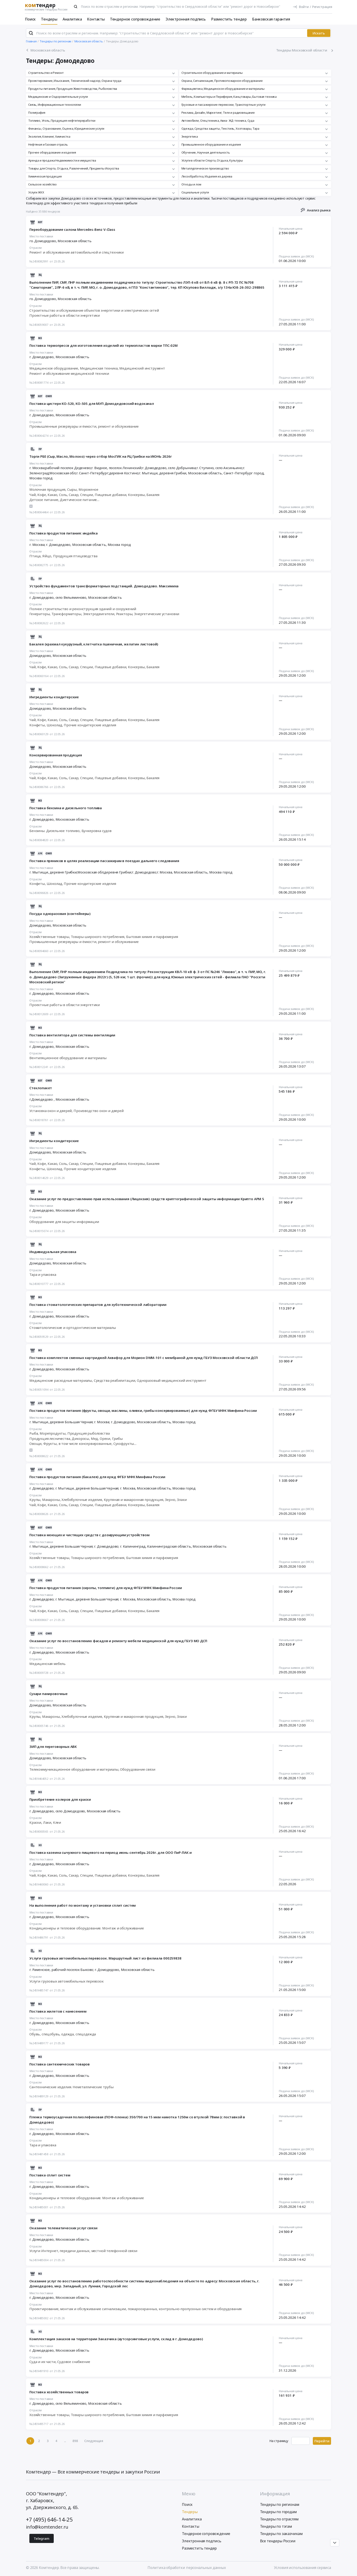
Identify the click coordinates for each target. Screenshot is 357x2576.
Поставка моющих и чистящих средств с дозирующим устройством (89, 1535)
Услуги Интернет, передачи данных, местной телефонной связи (83, 2250)
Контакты (96, 19)
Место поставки (41, 236)
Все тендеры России (278, 2540)
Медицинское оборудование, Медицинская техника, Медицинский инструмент (97, 368)
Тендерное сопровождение (135, 19)
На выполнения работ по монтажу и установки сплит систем (82, 1905)
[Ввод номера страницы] (300, 2441)
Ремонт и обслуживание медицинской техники (69, 373)
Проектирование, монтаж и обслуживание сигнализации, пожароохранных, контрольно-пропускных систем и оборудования (135, 2308)
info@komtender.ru (47, 2527)
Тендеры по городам (278, 2511)
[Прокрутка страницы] (334, 2542)
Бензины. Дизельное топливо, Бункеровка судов (70, 830)
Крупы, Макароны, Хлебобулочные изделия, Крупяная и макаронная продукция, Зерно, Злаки (107, 1499)
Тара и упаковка (42, 1274)
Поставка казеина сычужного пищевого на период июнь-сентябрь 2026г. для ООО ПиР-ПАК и (110, 1852)
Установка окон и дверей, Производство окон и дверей (76, 1110)
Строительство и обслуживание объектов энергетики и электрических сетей (94, 310)
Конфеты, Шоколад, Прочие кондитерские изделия (72, 725)
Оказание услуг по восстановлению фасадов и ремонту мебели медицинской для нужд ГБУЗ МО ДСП (118, 1641)
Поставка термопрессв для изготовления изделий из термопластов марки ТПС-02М (103, 345)
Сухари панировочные (48, 1693)
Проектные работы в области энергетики (64, 315)
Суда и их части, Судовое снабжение (59, 2361)
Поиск (30, 19)
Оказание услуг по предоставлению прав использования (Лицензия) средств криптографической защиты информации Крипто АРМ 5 (146, 1199)
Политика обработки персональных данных (187, 2567)
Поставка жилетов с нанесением (57, 2011)
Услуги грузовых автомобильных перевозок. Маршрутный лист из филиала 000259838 (105, 1958)
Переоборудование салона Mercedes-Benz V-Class (72, 229)
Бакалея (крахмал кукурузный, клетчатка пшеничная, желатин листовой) (93, 644)
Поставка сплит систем (49, 2175)
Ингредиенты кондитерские (54, 697)
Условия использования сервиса (302, 2567)
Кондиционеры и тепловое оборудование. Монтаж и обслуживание (86, 1928)
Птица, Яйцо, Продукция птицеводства (63, 556)
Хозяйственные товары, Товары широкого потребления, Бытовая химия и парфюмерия (103, 936)
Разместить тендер (229, 19)
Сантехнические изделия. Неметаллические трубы (71, 2087)
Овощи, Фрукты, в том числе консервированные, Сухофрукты (81, 1443)
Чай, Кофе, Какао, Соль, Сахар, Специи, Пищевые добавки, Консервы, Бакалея (94, 494)
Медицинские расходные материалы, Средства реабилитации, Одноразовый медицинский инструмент (118, 1380)
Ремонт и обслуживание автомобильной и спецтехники (76, 252)
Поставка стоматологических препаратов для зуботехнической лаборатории (97, 1304)
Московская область (74, 241)
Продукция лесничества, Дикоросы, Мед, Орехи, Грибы (76, 1438)
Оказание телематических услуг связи (63, 2228)
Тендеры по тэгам (276, 2526)
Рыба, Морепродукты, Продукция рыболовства (69, 1433)
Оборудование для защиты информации (64, 1221)
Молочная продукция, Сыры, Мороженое (63, 489)
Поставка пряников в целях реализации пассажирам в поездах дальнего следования (104, 860)
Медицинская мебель (47, 1663)
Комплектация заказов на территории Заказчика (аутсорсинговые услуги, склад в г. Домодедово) (116, 2339)
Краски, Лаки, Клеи (45, 1822)
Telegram (41, 2538)
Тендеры (49, 19)
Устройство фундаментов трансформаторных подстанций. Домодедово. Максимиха (103, 586)
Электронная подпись (186, 19)
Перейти (321, 2441)
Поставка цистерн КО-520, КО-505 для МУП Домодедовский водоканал (91, 403)
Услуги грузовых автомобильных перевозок (66, 1981)
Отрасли (35, 248)
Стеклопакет (40, 1088)
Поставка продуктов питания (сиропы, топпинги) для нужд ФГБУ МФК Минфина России (105, 1587)
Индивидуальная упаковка (52, 1251)
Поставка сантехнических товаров (59, 2064)
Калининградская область (169, 1546)
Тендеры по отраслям (279, 2519)
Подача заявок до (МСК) (296, 256)
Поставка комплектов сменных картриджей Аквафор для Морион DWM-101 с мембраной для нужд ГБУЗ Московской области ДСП (143, 1357)
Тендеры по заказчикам (281, 2533)
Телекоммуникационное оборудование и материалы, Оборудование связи (92, 1769)
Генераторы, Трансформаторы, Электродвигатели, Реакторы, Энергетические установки (104, 613)
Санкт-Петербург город (244, 473)
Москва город (41, 478)
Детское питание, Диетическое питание (63, 499)
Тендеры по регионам (279, 2504)
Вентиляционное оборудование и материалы (68, 1058)
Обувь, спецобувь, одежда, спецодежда (62, 2034)
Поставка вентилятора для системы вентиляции (72, 1035)
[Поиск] (76, 6)
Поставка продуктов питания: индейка (63, 533)
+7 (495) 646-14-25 (49, 2519)
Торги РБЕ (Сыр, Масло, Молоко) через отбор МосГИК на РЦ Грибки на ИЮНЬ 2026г (100, 456)
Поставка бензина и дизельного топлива (65, 808)
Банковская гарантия (271, 19)
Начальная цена (290, 229)
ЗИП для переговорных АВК (53, 1746)
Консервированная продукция (55, 755)
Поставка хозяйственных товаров (59, 2392)
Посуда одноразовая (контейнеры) (60, 913)
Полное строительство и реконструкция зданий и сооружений (82, 608)
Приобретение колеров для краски (60, 1799)
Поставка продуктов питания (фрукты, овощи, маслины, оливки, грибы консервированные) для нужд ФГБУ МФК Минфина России (143, 1410)
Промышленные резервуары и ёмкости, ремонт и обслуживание (84, 426)
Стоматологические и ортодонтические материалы (72, 1327)
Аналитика (72, 19)
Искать (319, 33)
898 (75, 2441)
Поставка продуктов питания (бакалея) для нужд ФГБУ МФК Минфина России (97, 1476)
